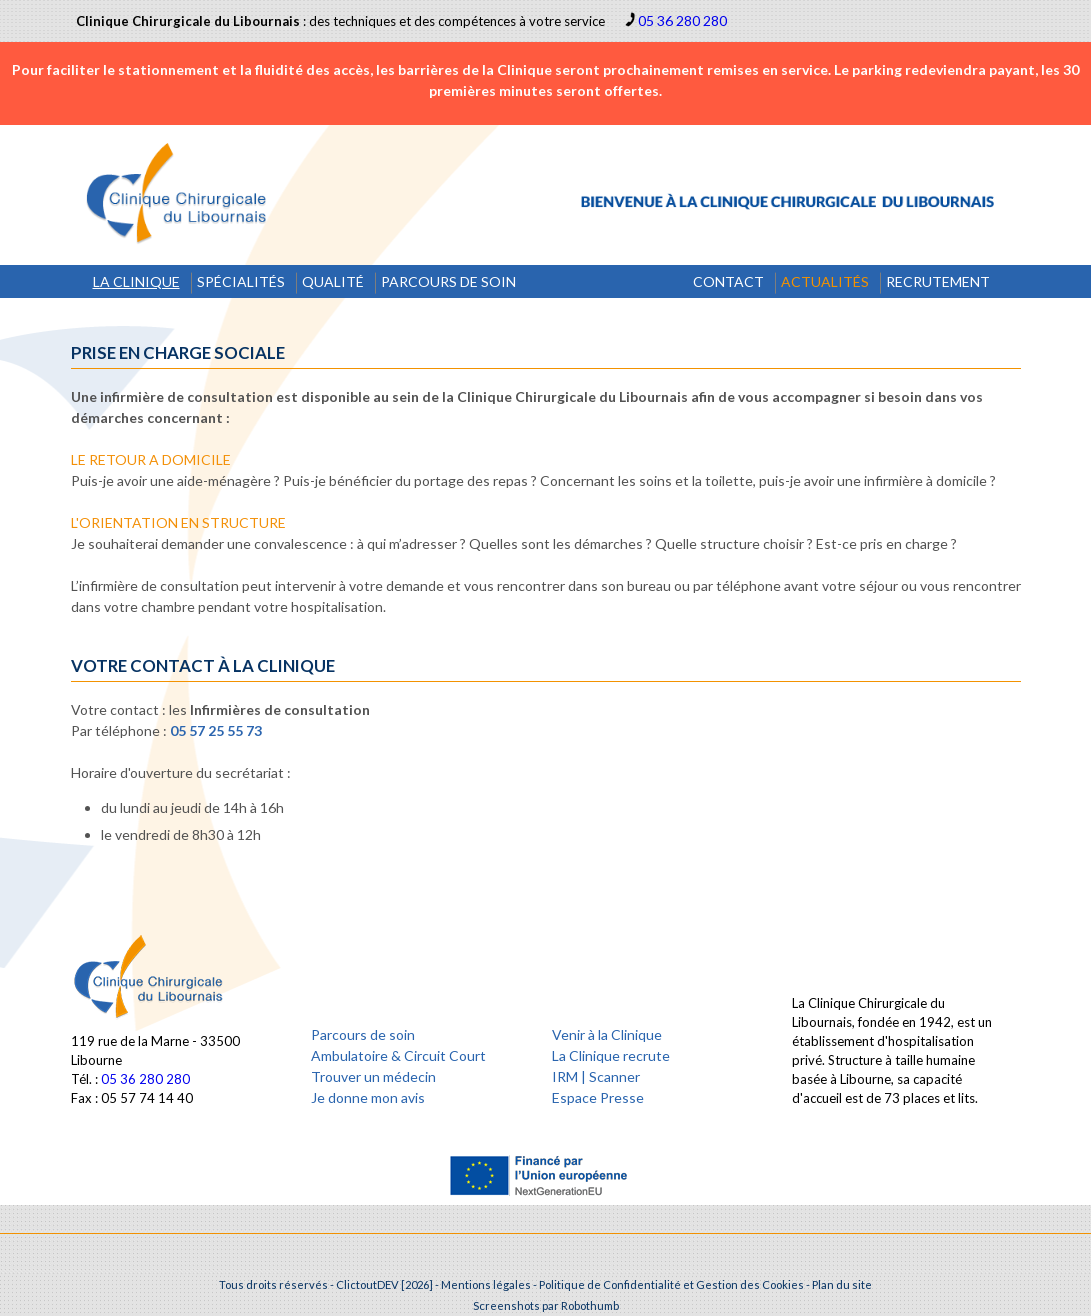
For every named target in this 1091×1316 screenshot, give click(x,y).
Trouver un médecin (373, 1076)
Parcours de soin (363, 1034)
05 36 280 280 (682, 20)
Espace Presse (598, 1097)
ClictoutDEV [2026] (384, 1284)
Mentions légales (486, 1284)
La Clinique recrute (611, 1055)
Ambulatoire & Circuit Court (398, 1055)
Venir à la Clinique (607, 1034)
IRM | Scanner (596, 1076)
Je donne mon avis (368, 1097)
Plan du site (842, 1284)
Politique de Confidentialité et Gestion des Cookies (671, 1284)
